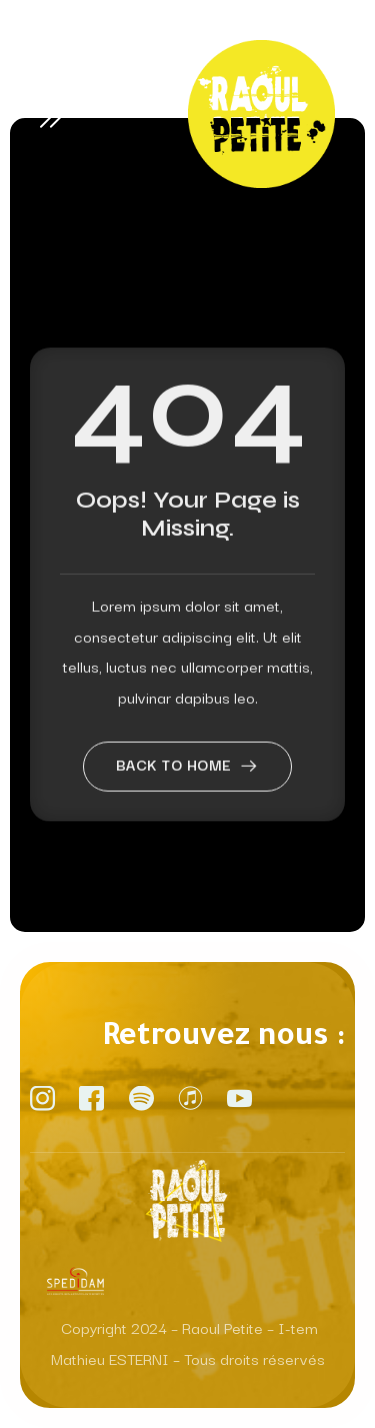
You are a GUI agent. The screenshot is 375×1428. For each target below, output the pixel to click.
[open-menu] (54, 114)
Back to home (188, 790)
